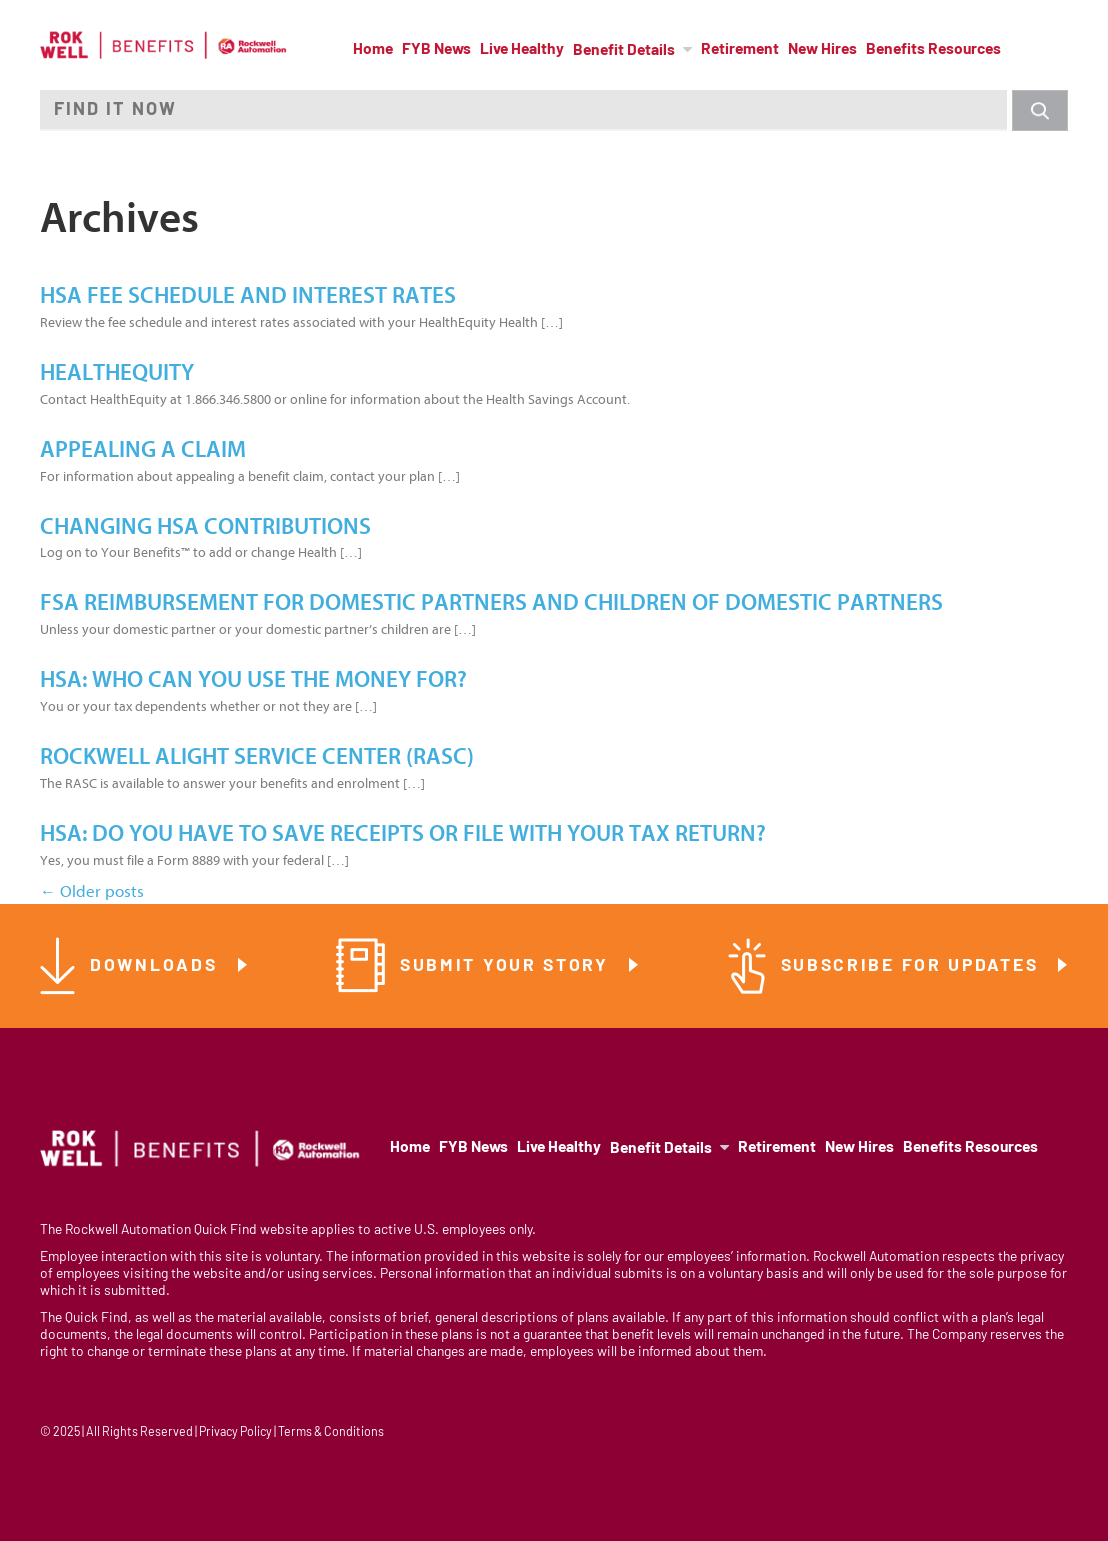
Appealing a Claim (143, 450)
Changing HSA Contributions (205, 527)
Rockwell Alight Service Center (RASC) (257, 757)
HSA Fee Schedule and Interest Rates (248, 296)
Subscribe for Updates (913, 966)
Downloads (157, 966)
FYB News (436, 50)
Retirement (740, 50)
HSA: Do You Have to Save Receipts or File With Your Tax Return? (403, 834)
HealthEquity (117, 373)
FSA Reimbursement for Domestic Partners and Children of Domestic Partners (491, 603)
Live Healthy (522, 50)
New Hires (822, 50)
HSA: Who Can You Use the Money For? (253, 680)
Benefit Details (624, 51)
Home (373, 50)
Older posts (92, 891)
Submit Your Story (508, 966)
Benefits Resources (933, 50)
